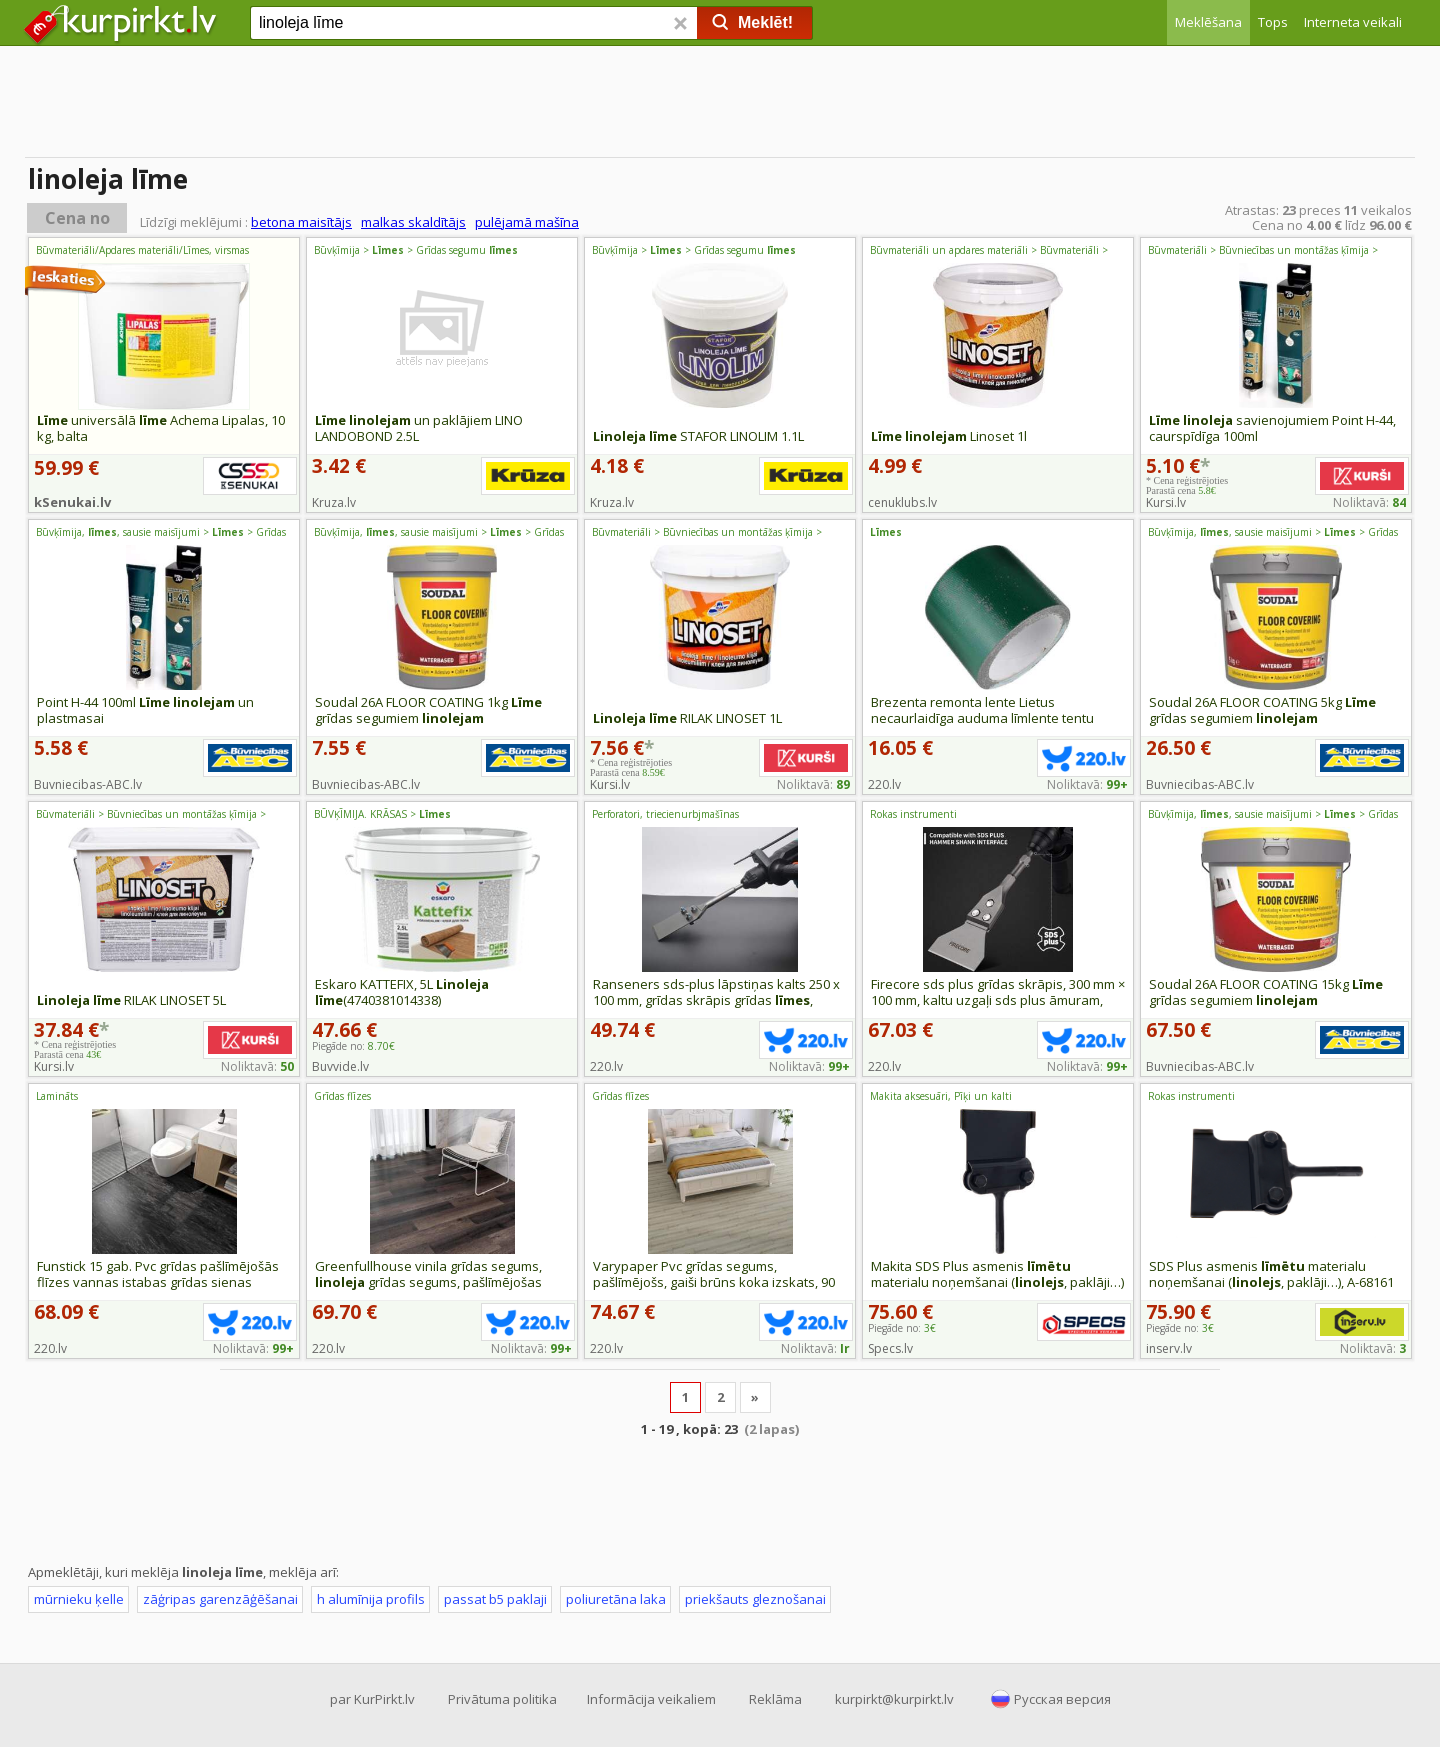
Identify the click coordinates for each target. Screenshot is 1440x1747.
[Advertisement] (720, 105)
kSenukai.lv (72, 502)
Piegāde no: (353, 1046)
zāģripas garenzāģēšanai (220, 1599)
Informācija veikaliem (651, 1699)
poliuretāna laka (616, 1599)
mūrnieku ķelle (79, 1599)
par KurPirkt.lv (372, 1699)
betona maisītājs (301, 222)
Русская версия (1062, 1699)
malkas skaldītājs (413, 222)
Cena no (77, 218)
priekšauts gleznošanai (755, 1599)
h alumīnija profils (371, 1599)
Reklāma (775, 1699)
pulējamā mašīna (527, 222)
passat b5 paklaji (495, 1599)
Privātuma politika (502, 1699)
